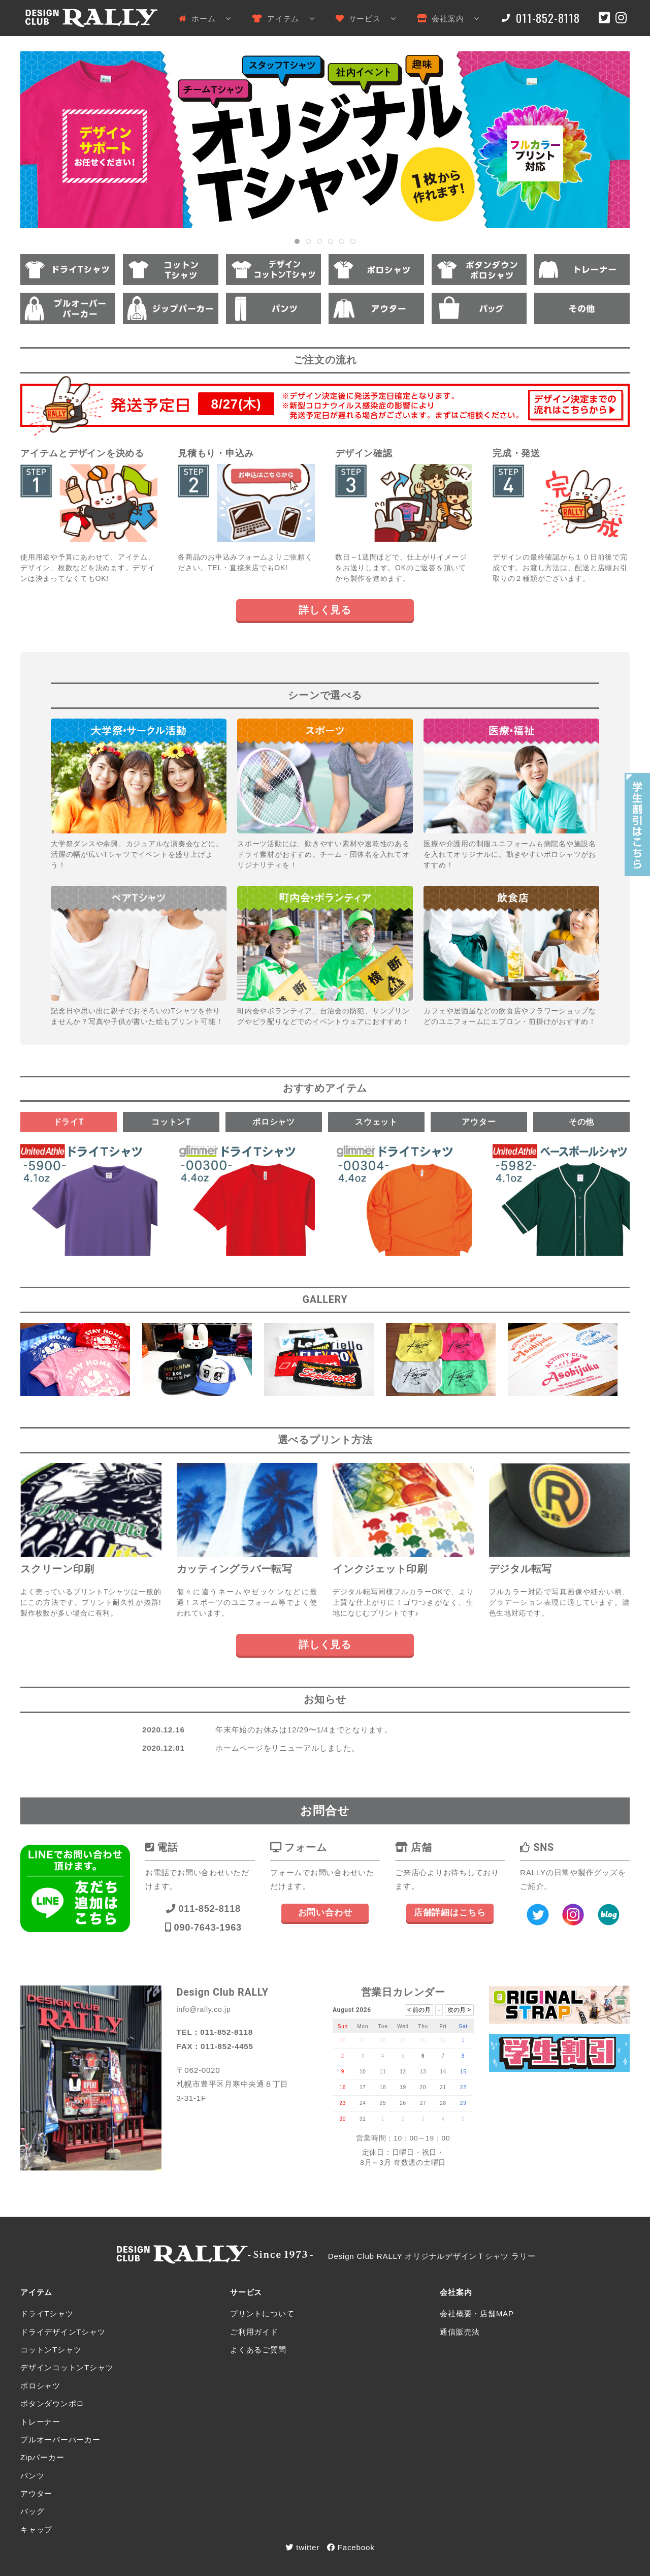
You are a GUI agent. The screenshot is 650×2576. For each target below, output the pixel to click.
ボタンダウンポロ (52, 2403)
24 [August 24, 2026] (363, 2103)
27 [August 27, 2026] (423, 2103)
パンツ (32, 2475)
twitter (302, 2547)
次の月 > (459, 2009)
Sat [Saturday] (463, 2026)
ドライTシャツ (47, 2313)
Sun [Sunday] (343, 2026)
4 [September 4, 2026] (442, 2119)
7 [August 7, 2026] (442, 2056)
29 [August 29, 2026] (463, 2103)
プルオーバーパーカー (60, 2439)
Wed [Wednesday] (403, 2026)
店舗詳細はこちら (450, 1912)
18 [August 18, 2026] (383, 2087)
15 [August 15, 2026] (463, 2071)
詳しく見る (325, 609)
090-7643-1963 (203, 1927)
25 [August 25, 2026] (383, 2103)
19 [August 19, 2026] (403, 2087)
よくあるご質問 (258, 2349)
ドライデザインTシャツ (63, 2331)
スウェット (376, 1122)
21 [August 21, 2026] (443, 2087)
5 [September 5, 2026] (463, 2119)
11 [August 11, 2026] (383, 2071)
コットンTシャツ (50, 2349)
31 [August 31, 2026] (363, 2119)
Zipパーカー (42, 2457)
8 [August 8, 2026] (463, 2056)
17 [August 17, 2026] (363, 2087)
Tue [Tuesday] (382, 2026)
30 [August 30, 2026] (342, 2119)
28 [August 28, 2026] (443, 2103)
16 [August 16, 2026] (342, 2087)
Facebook (351, 2547)
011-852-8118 (203, 1908)
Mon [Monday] (362, 2026)
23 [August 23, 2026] (342, 2103)
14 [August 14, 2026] (443, 2071)
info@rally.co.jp (204, 2009)
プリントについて (262, 2313)
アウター (479, 1122)
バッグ (32, 2511)
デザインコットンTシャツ (66, 2367)
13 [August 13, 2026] (423, 2071)
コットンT (171, 1122)
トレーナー (40, 2421)
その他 (581, 1122)
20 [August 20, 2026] (423, 2087)
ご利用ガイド (254, 2331)
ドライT (68, 1122)
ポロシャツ (273, 1122)
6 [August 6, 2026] (423, 2056)
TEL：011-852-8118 (215, 2032)
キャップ (36, 2529)
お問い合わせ (325, 1912)
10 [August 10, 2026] (363, 2071)
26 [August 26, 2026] (403, 2103)
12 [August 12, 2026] (403, 2071)
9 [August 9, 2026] (342, 2071)
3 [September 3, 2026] (423, 2119)
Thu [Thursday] (423, 2026)
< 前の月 (419, 2009)
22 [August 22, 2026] (463, 2087)
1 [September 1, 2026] (382, 2119)
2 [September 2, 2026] (402, 2119)
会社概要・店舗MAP (477, 2313)
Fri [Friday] (443, 2026)
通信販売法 (460, 2331)
